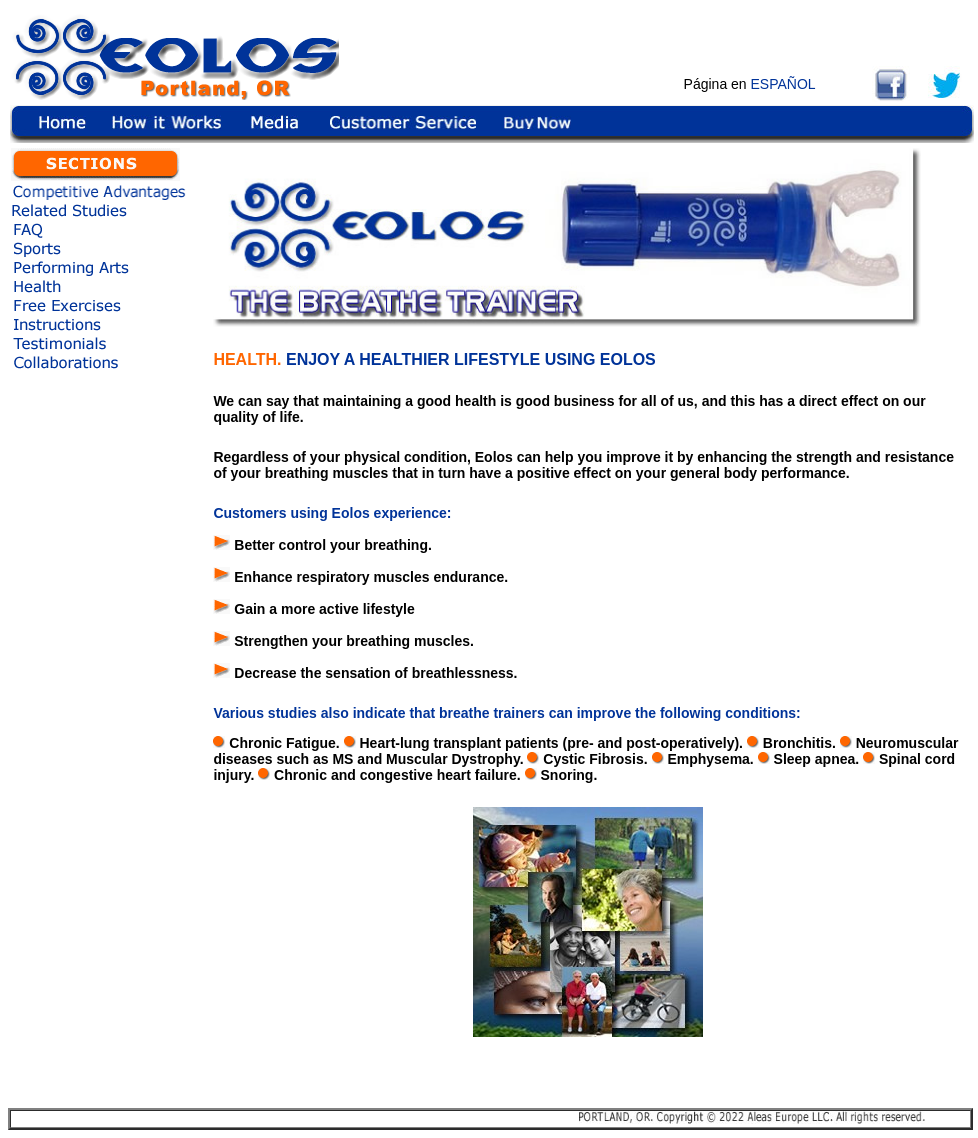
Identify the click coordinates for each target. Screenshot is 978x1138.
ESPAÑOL (783, 84)
